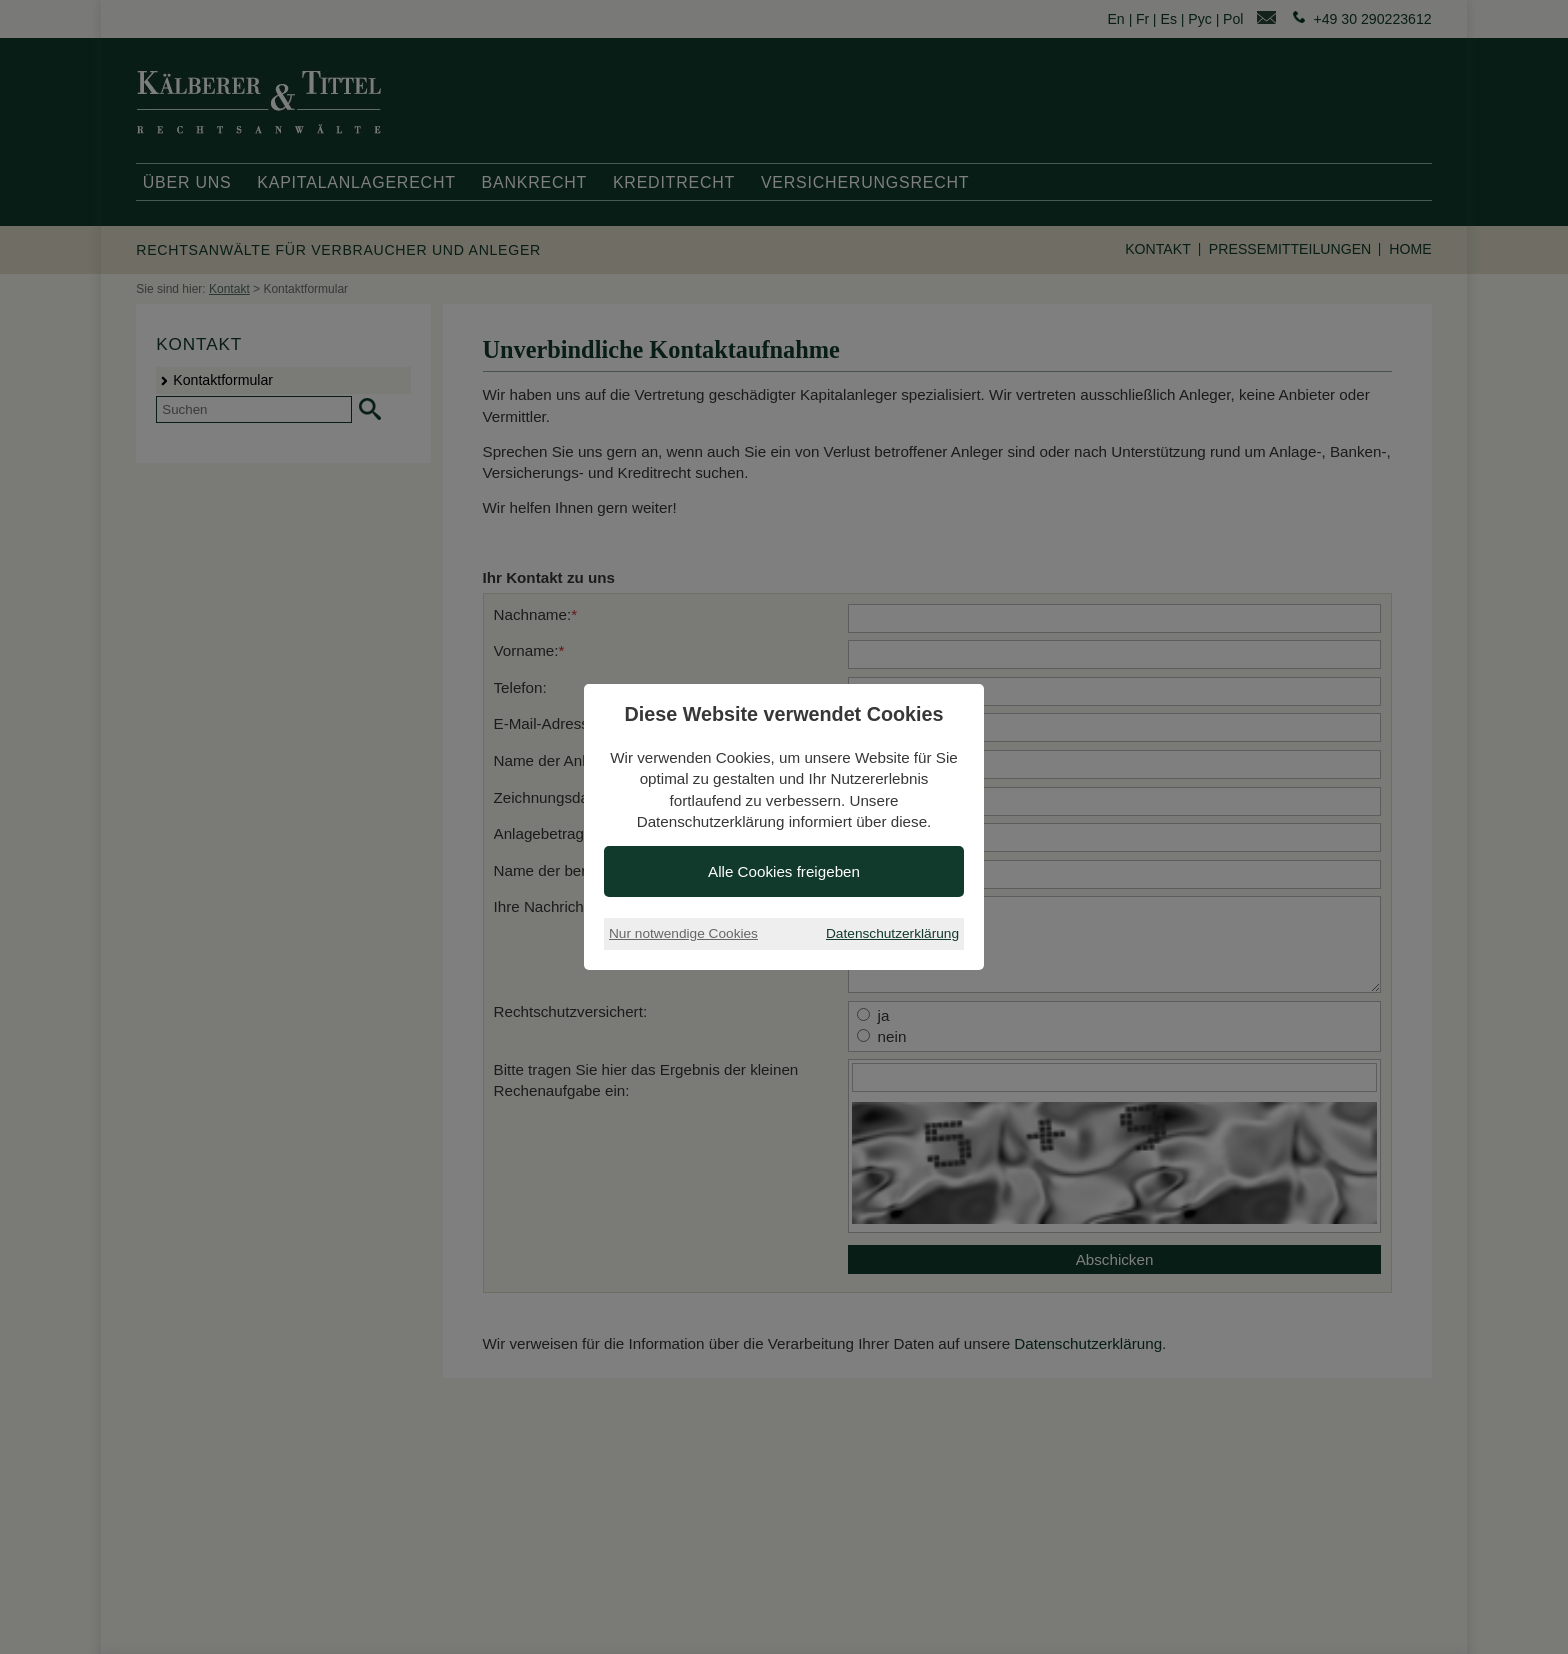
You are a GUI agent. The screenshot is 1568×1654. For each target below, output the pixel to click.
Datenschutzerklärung (892, 933)
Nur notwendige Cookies (683, 933)
